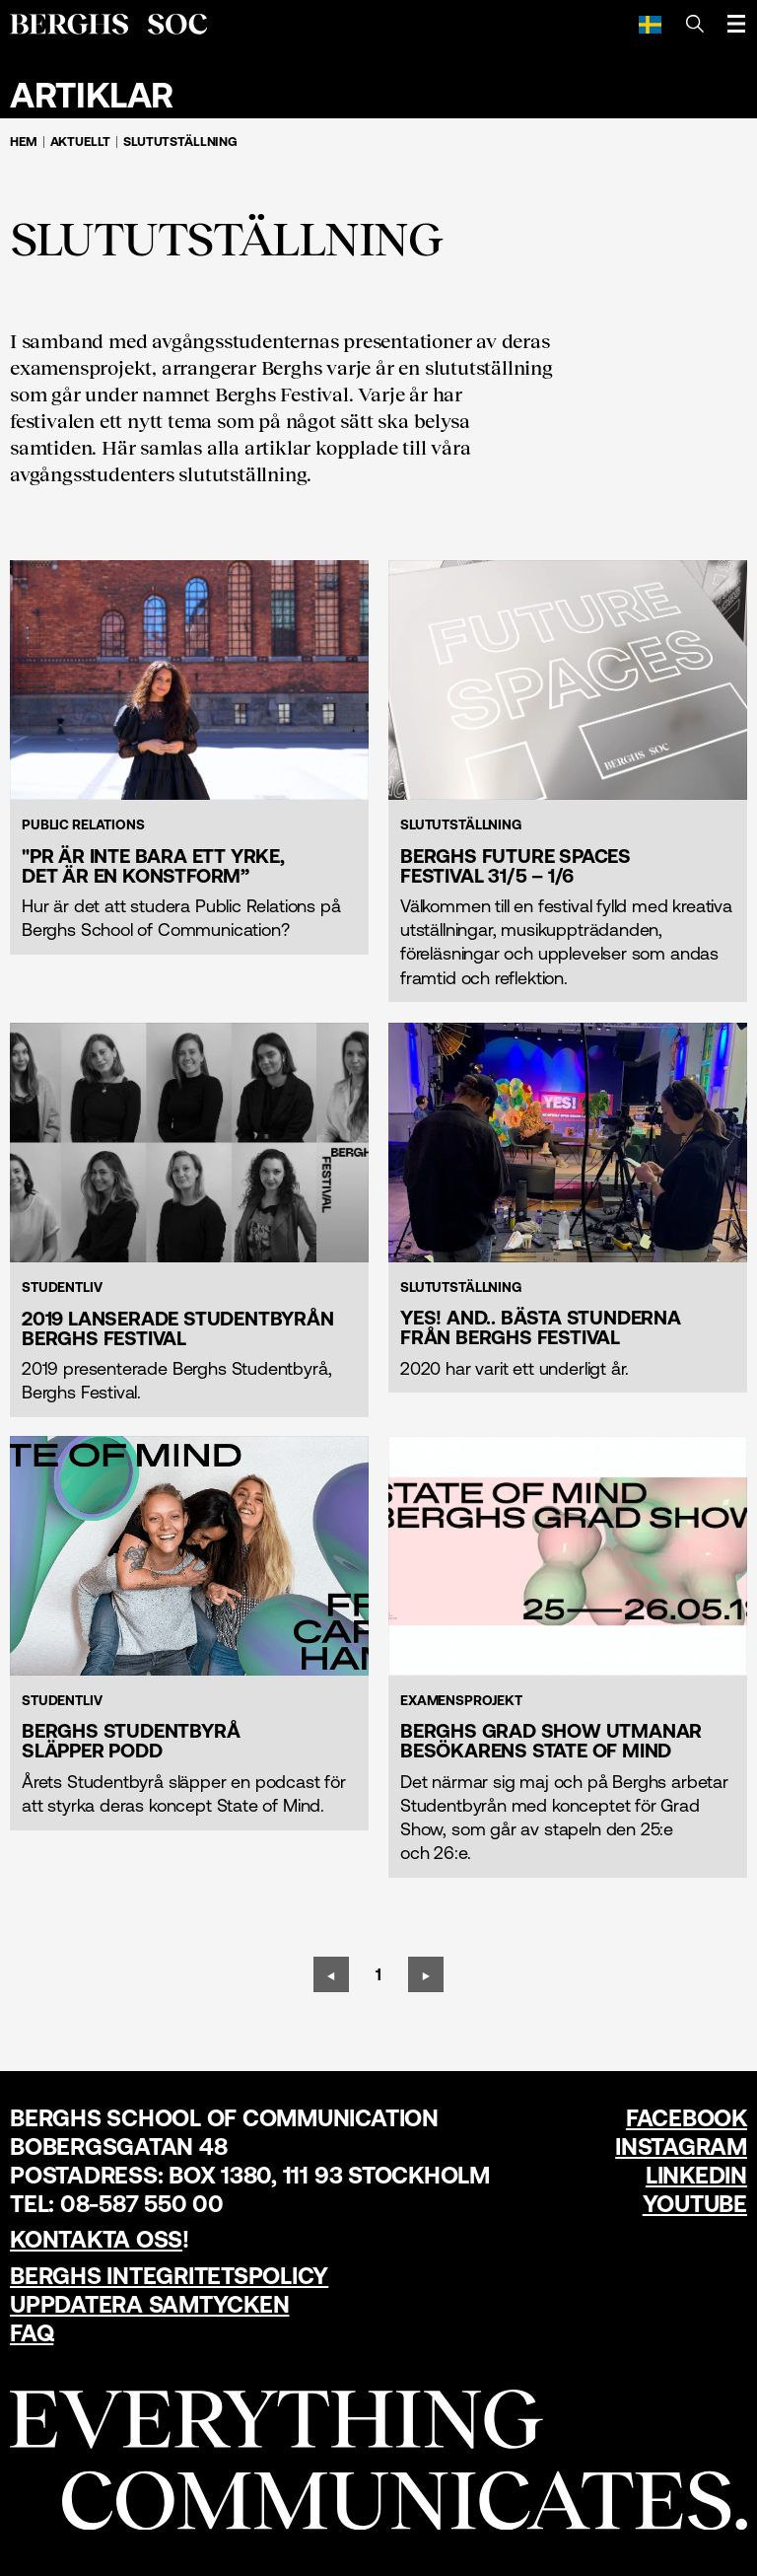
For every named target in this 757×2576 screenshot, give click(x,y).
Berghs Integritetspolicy (169, 2275)
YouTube (695, 2203)
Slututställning (180, 141)
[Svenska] (650, 23)
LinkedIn (696, 2175)
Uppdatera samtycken (149, 2304)
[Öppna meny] (736, 23)
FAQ (31, 2333)
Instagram (681, 2146)
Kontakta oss (96, 2239)
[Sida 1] (378, 1974)
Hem (23, 141)
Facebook (686, 2118)
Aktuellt (80, 141)
